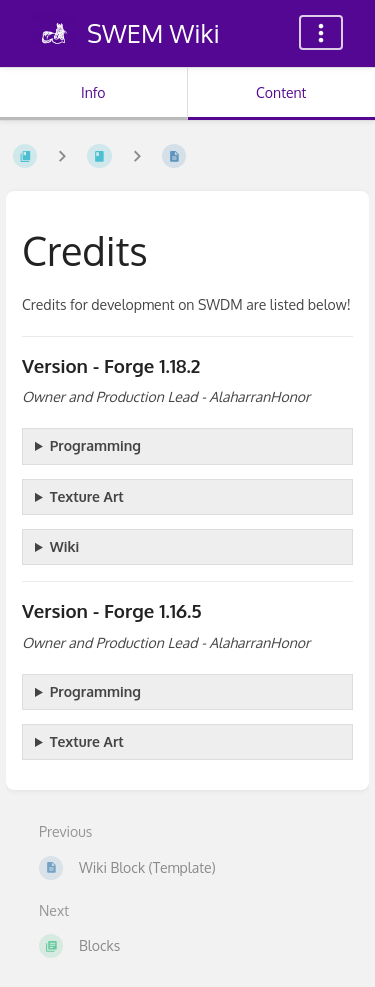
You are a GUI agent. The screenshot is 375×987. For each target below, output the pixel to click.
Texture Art (87, 496)
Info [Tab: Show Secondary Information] (93, 92)
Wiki (64, 546)
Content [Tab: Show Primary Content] (281, 92)
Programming (95, 445)
